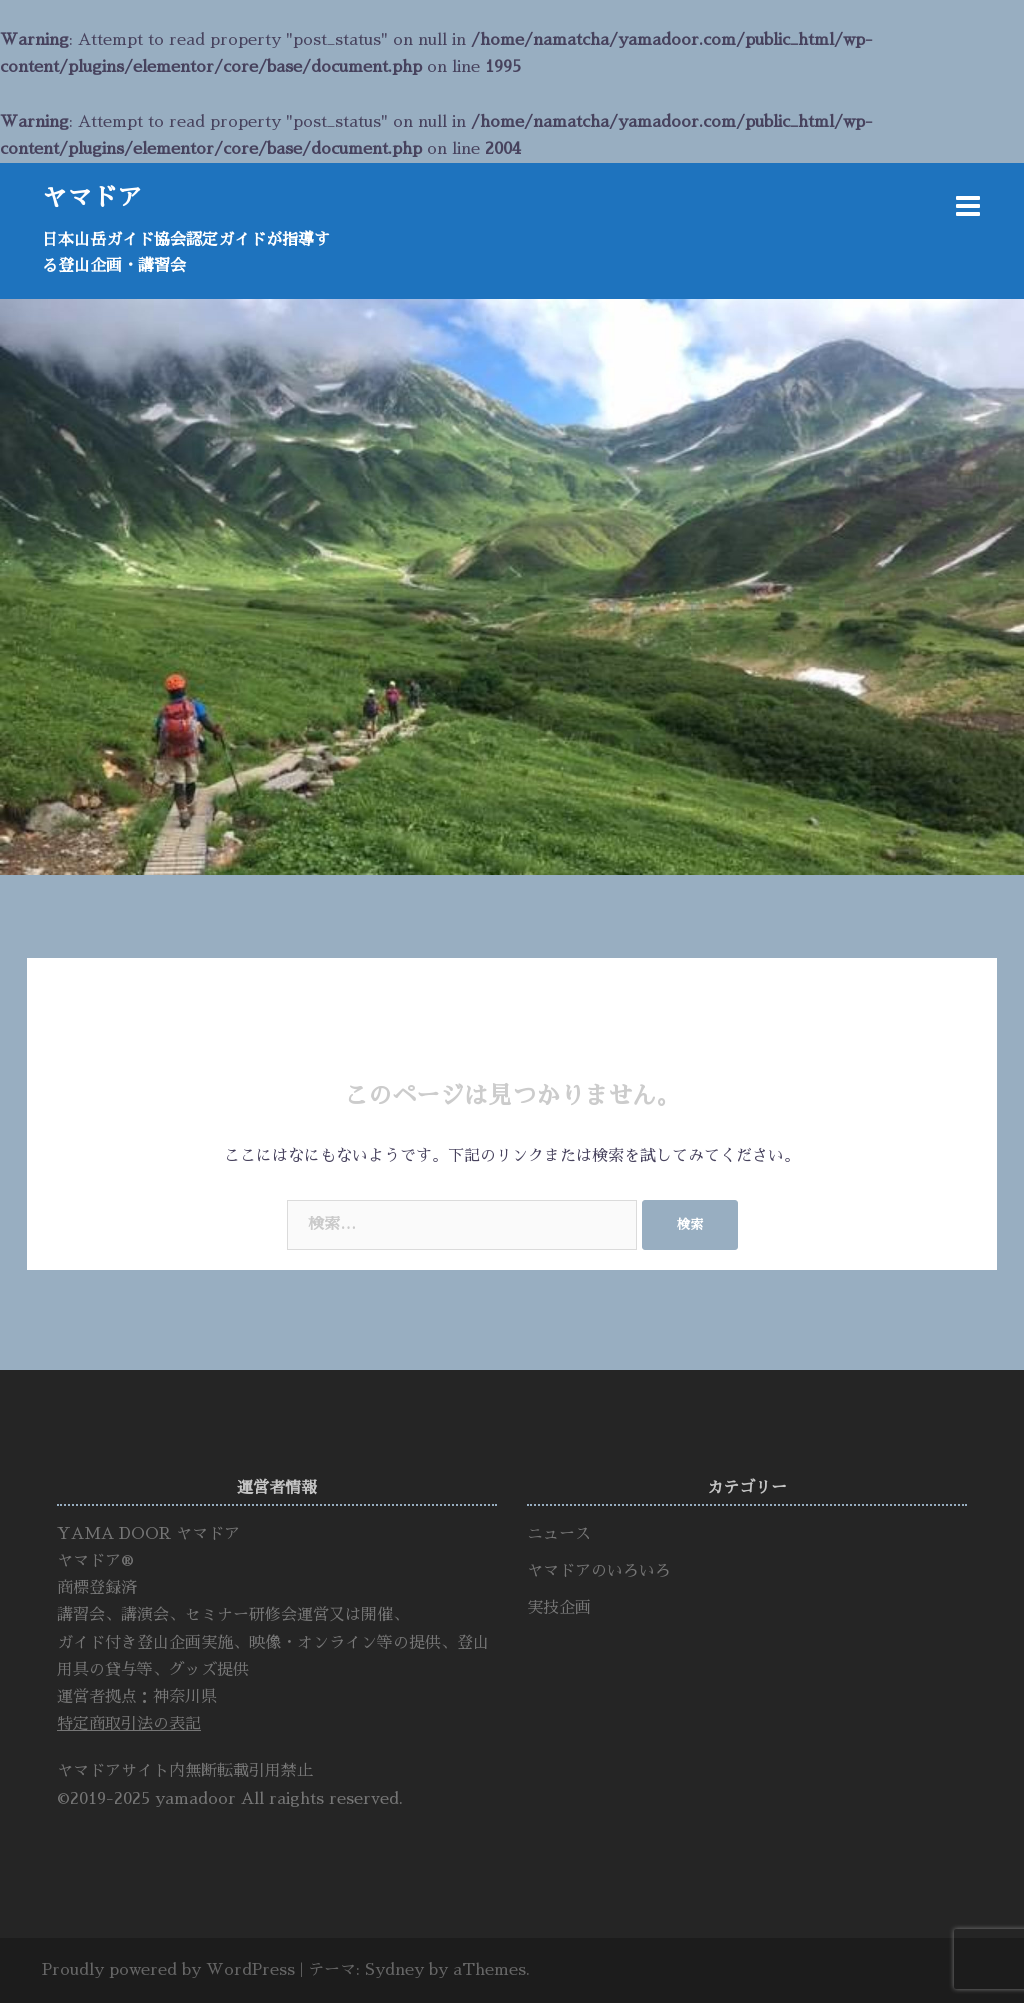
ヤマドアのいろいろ (599, 1571)
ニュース (559, 1534)
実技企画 (559, 1608)
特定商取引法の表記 (129, 1724)
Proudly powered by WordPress (168, 1970)
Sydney (394, 1970)
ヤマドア (92, 197)
